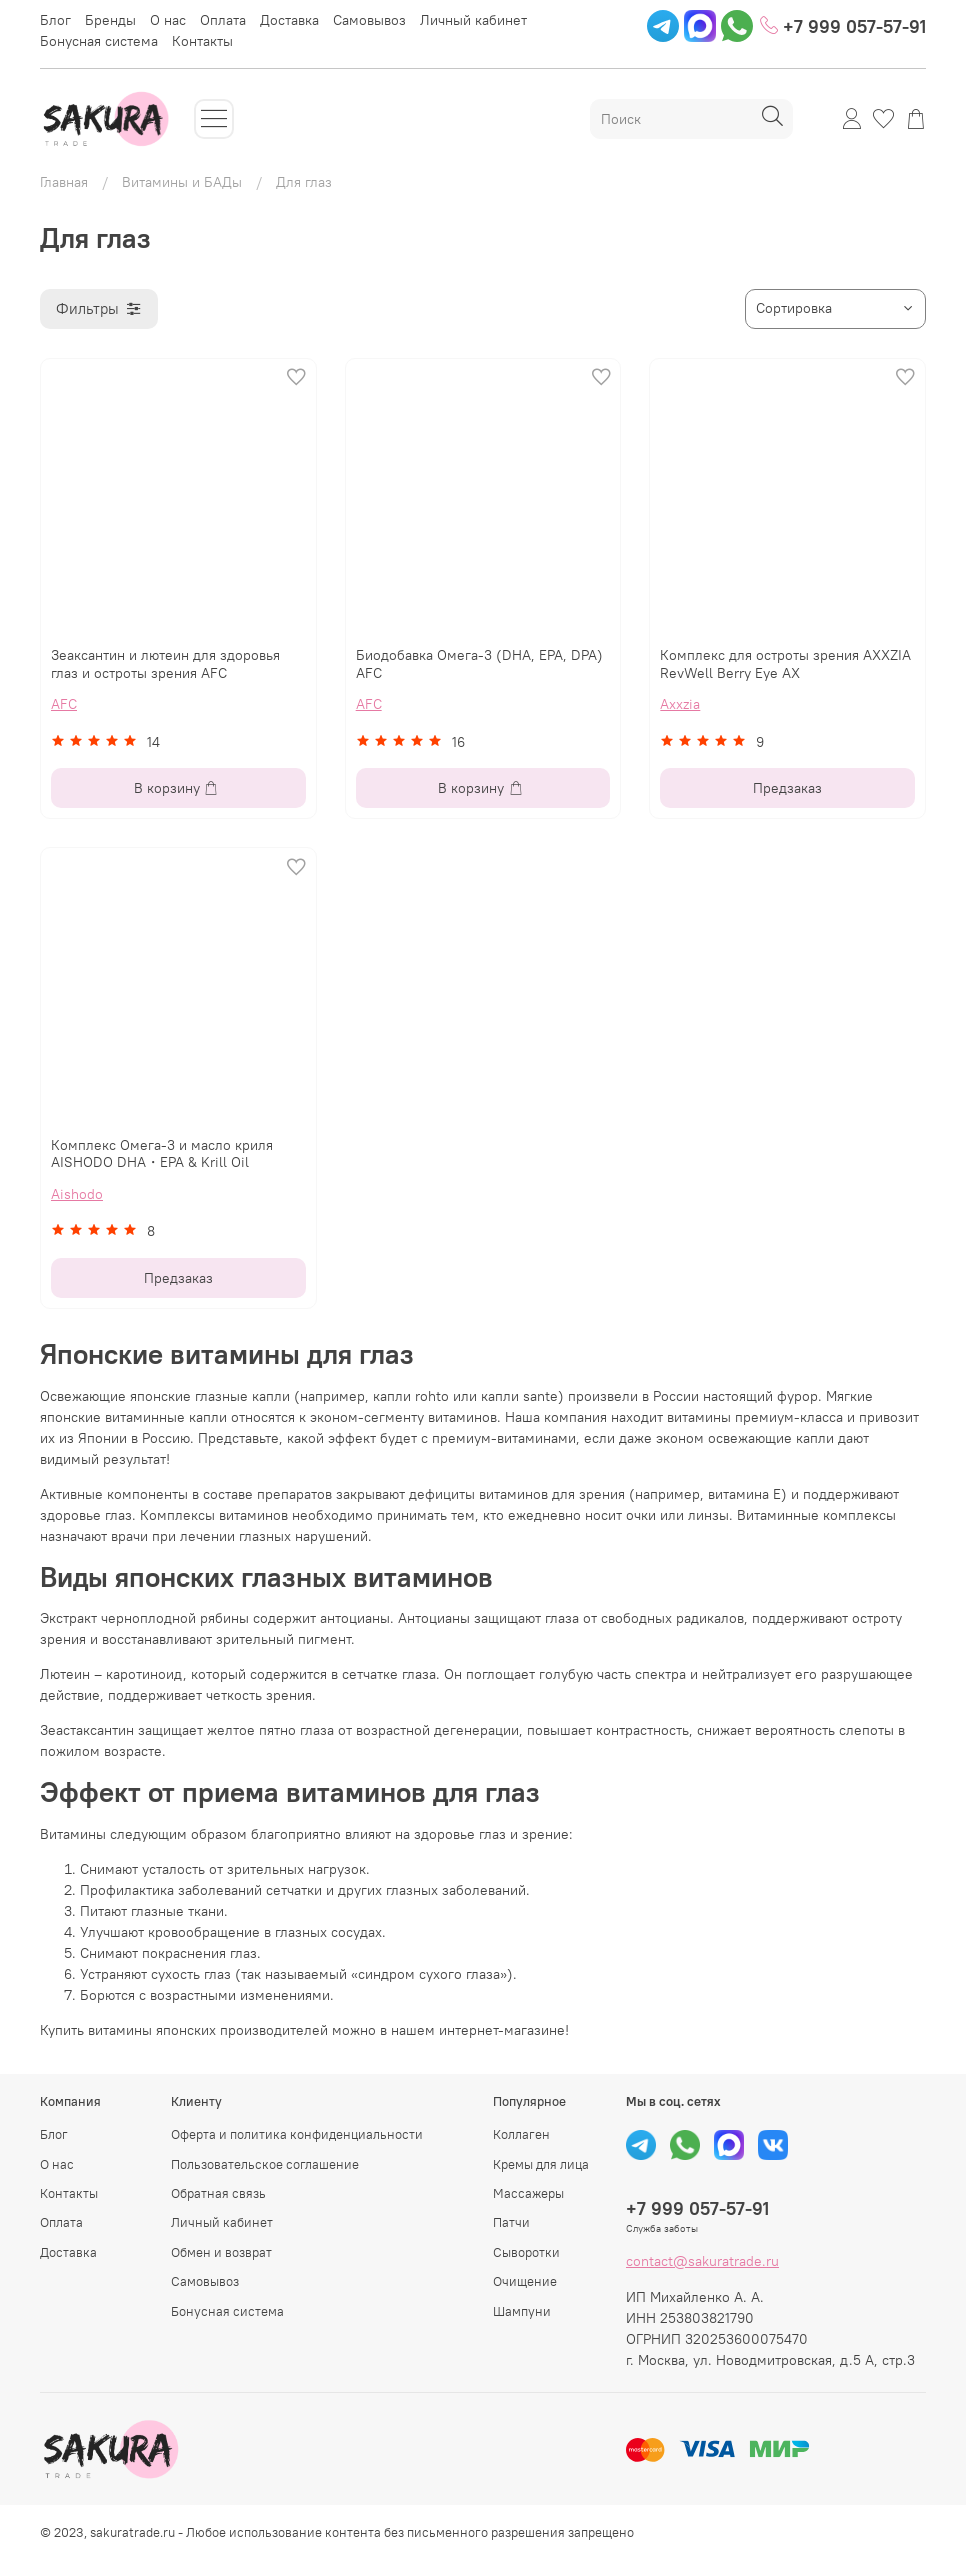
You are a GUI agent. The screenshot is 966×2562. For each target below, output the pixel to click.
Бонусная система (99, 41)
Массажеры (528, 2193)
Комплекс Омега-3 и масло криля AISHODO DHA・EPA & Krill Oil (162, 1154)
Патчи (511, 2222)
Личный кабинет (473, 20)
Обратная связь (218, 2193)
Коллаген (521, 2134)
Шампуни (522, 2311)
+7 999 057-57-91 (843, 25)
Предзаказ (787, 788)
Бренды (110, 20)
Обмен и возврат (221, 2252)
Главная (64, 182)
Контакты (202, 41)
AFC (64, 704)
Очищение (525, 2281)
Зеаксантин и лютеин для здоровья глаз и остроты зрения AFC (165, 664)
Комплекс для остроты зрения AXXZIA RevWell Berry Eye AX (785, 664)
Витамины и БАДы (182, 182)
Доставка (289, 20)
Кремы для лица (541, 2164)
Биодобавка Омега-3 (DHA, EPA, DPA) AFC (479, 664)
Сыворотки (526, 2252)
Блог (55, 20)
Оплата (223, 20)
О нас (168, 20)
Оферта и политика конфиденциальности (297, 2134)
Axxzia (680, 704)
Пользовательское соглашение (265, 2164)
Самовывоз (369, 20)
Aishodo (77, 1194)
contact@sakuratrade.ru (702, 2261)
